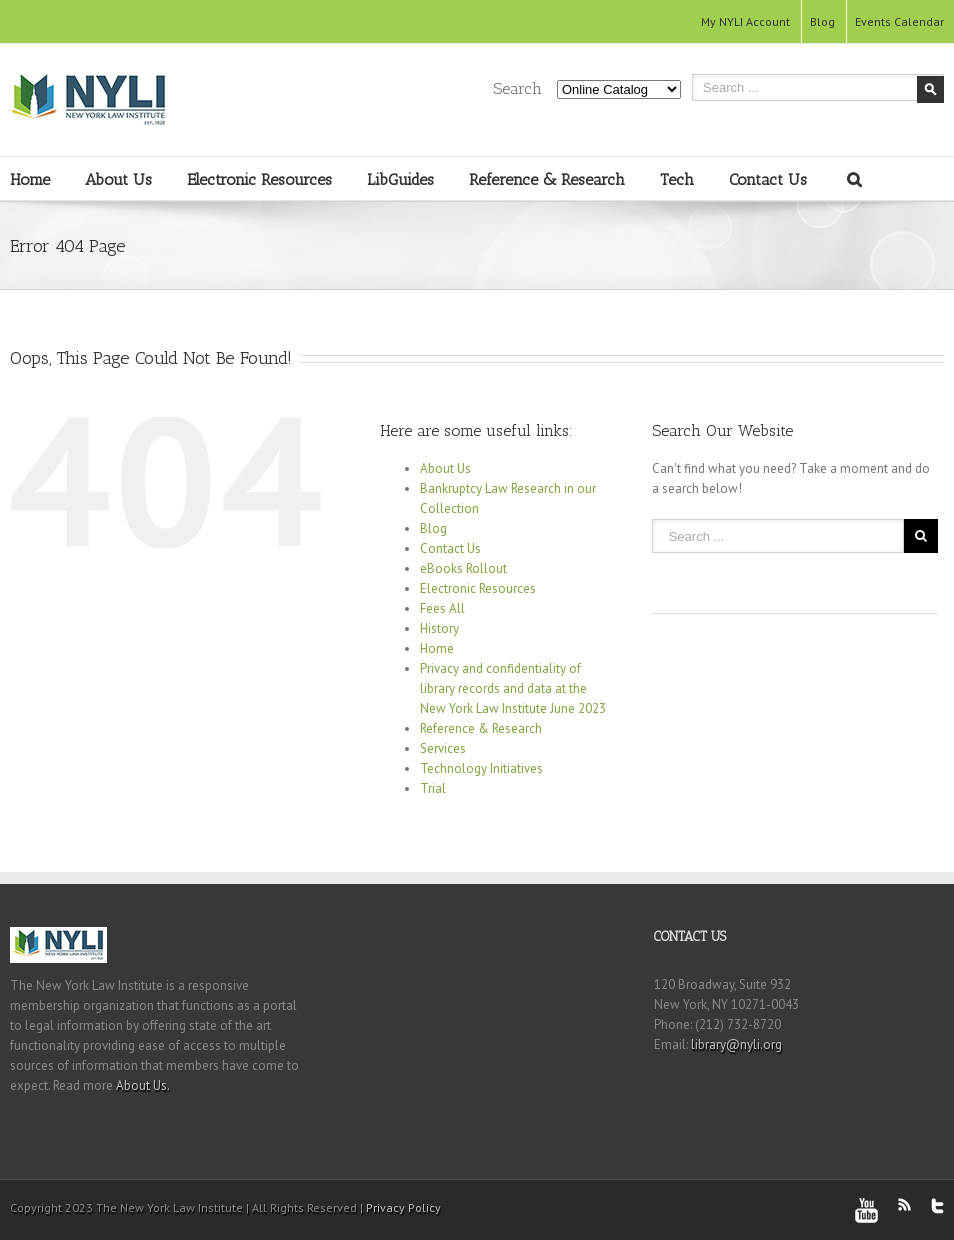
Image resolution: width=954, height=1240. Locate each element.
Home (30, 179)
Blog (822, 21)
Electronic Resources (259, 179)
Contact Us (768, 179)
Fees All (442, 608)
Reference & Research (547, 179)
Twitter (937, 1206)
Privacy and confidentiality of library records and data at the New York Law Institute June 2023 (513, 688)
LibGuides (400, 179)
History (439, 628)
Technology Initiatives (481, 768)
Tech (677, 179)
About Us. (143, 1085)
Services (443, 748)
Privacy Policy (403, 1207)
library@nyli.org (736, 1044)
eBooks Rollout (463, 568)
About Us (118, 179)
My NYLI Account (745, 21)
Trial (433, 788)
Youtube (866, 1210)
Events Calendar (899, 21)
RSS (904, 1204)
